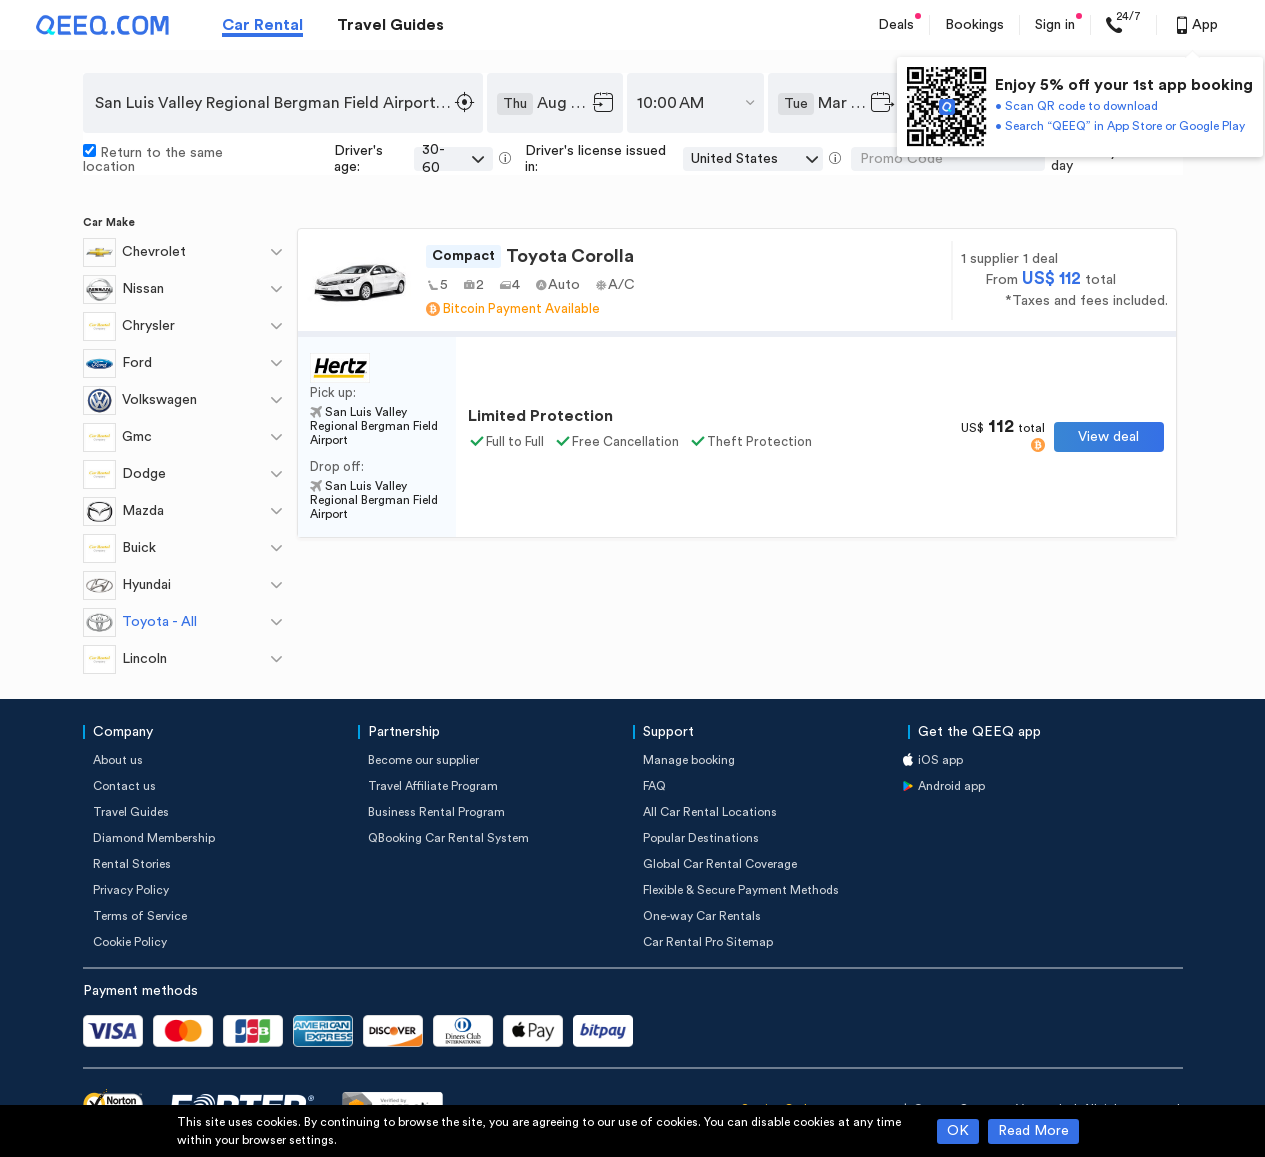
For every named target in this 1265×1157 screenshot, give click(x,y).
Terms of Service (140, 916)
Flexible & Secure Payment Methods (741, 890)
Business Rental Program (436, 812)
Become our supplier (423, 760)
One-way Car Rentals (702, 916)
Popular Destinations (701, 838)
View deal (1108, 437)
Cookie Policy (130, 942)
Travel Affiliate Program (433, 786)
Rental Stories (132, 864)
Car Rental (262, 25)
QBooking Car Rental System (448, 838)
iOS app (940, 760)
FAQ (654, 786)
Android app (951, 786)
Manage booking (689, 760)
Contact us (124, 786)
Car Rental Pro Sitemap (708, 942)
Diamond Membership (154, 838)
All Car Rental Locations (710, 812)
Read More (1033, 1131)
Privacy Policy (131, 890)
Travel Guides (390, 25)
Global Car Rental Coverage (720, 864)
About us (118, 760)
